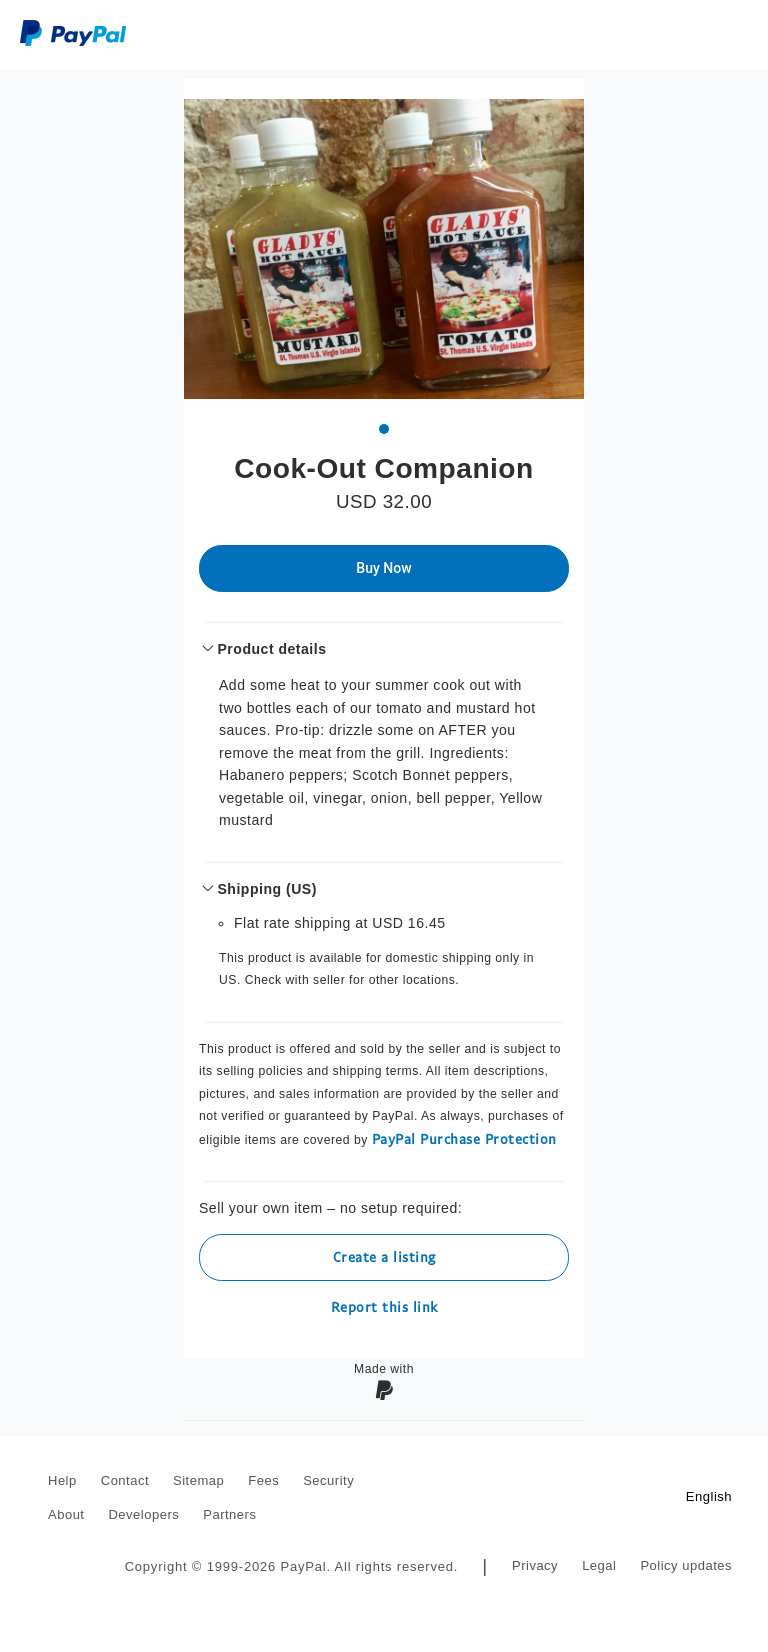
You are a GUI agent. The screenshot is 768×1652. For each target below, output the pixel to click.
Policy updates (686, 1565)
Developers (143, 1514)
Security (328, 1480)
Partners (229, 1514)
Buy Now (383, 568)
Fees (263, 1480)
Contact (125, 1480)
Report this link (384, 1306)
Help (62, 1480)
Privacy (535, 1565)
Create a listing (384, 1256)
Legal (599, 1565)
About (66, 1514)
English (709, 1496)
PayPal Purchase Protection (464, 1138)
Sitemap (198, 1480)
